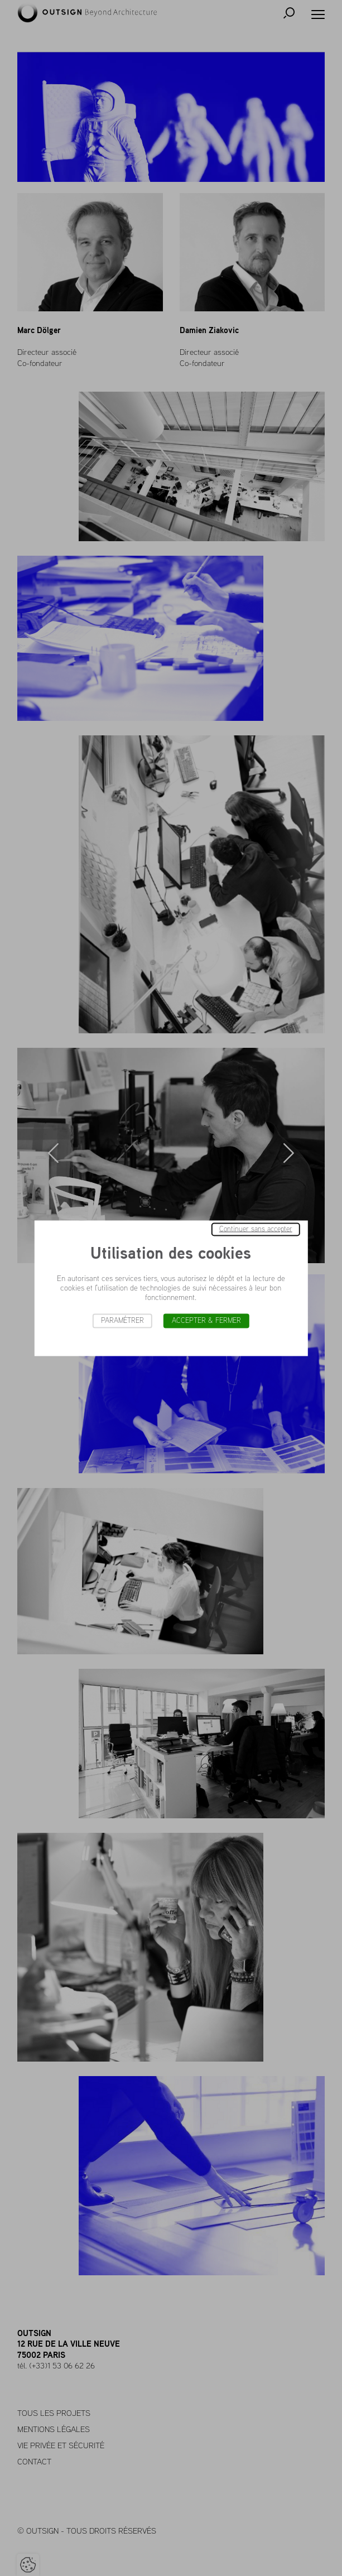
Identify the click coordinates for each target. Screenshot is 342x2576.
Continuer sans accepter (255, 1228)
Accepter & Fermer (206, 1320)
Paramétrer (122, 1320)
